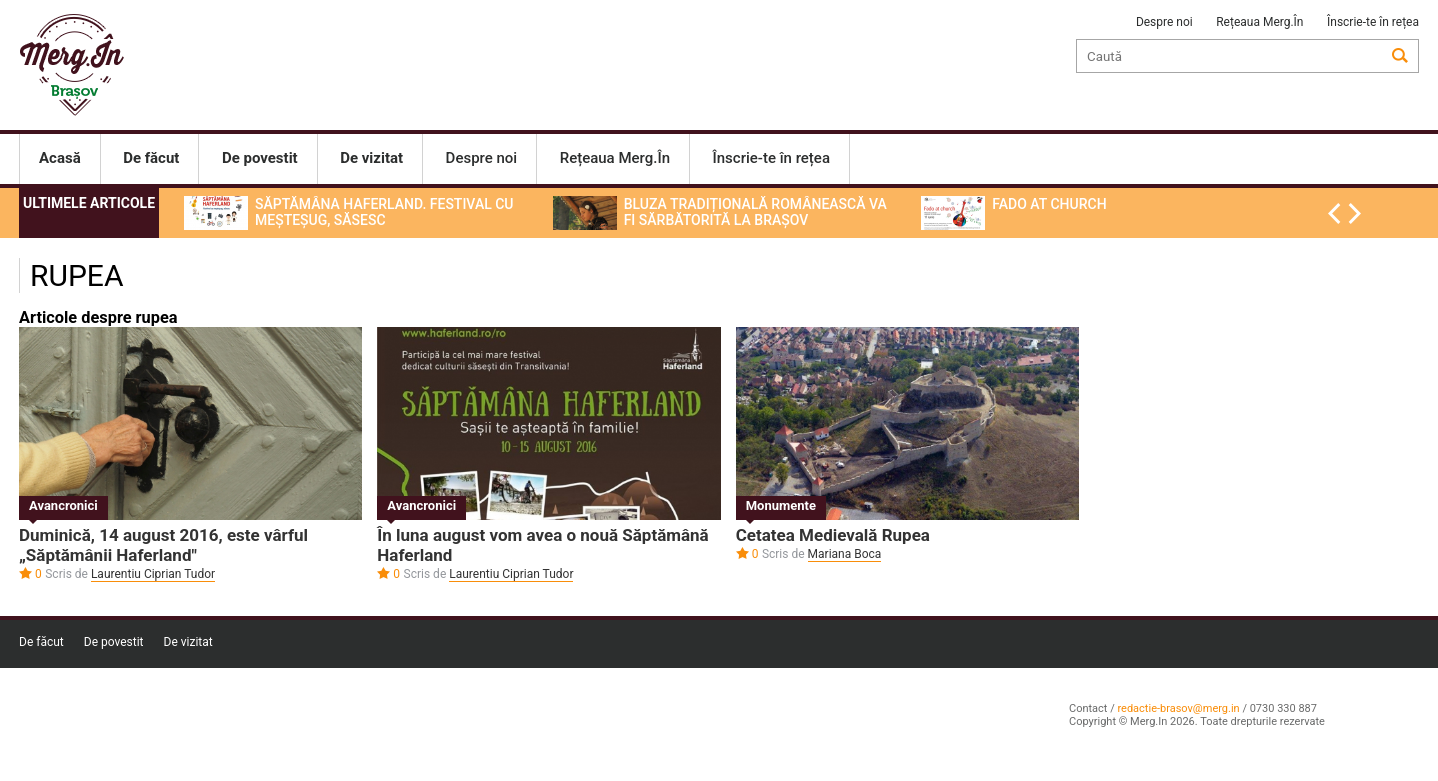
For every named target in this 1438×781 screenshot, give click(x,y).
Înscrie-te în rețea (1373, 22)
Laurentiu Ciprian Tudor (153, 574)
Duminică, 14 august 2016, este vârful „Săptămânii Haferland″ (165, 545)
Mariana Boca (845, 554)
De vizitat (188, 642)
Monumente (781, 505)
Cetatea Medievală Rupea (833, 535)
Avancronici (63, 505)
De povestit (114, 642)
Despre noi (1164, 22)
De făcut (41, 642)
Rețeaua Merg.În (1259, 22)
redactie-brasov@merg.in (1178, 708)
